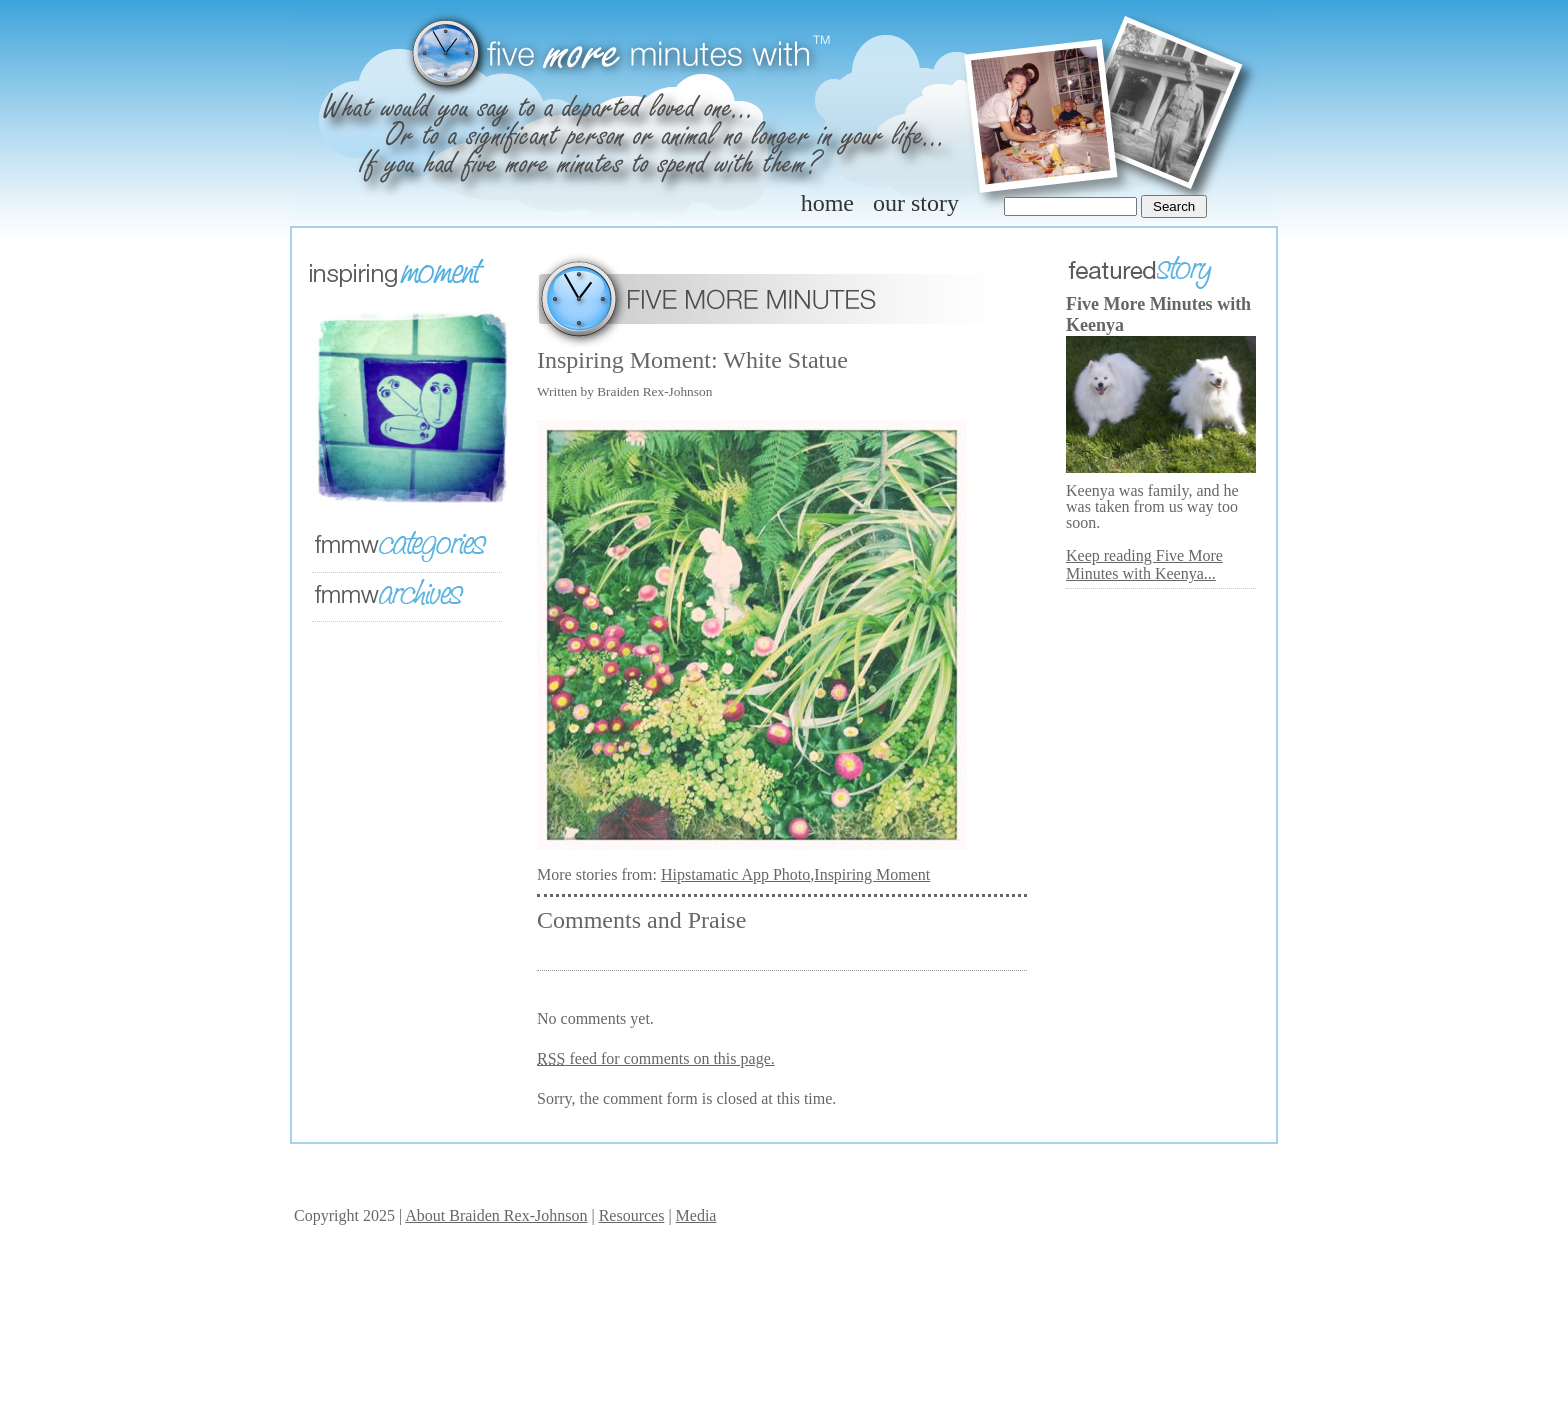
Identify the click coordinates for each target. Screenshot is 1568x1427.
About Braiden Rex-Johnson (496, 1215)
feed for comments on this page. (656, 1058)
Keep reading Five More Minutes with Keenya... (1144, 564)
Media (696, 1215)
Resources (632, 1215)
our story (916, 203)
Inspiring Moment (872, 874)
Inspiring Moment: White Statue (692, 360)
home (827, 203)
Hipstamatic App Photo (735, 874)
